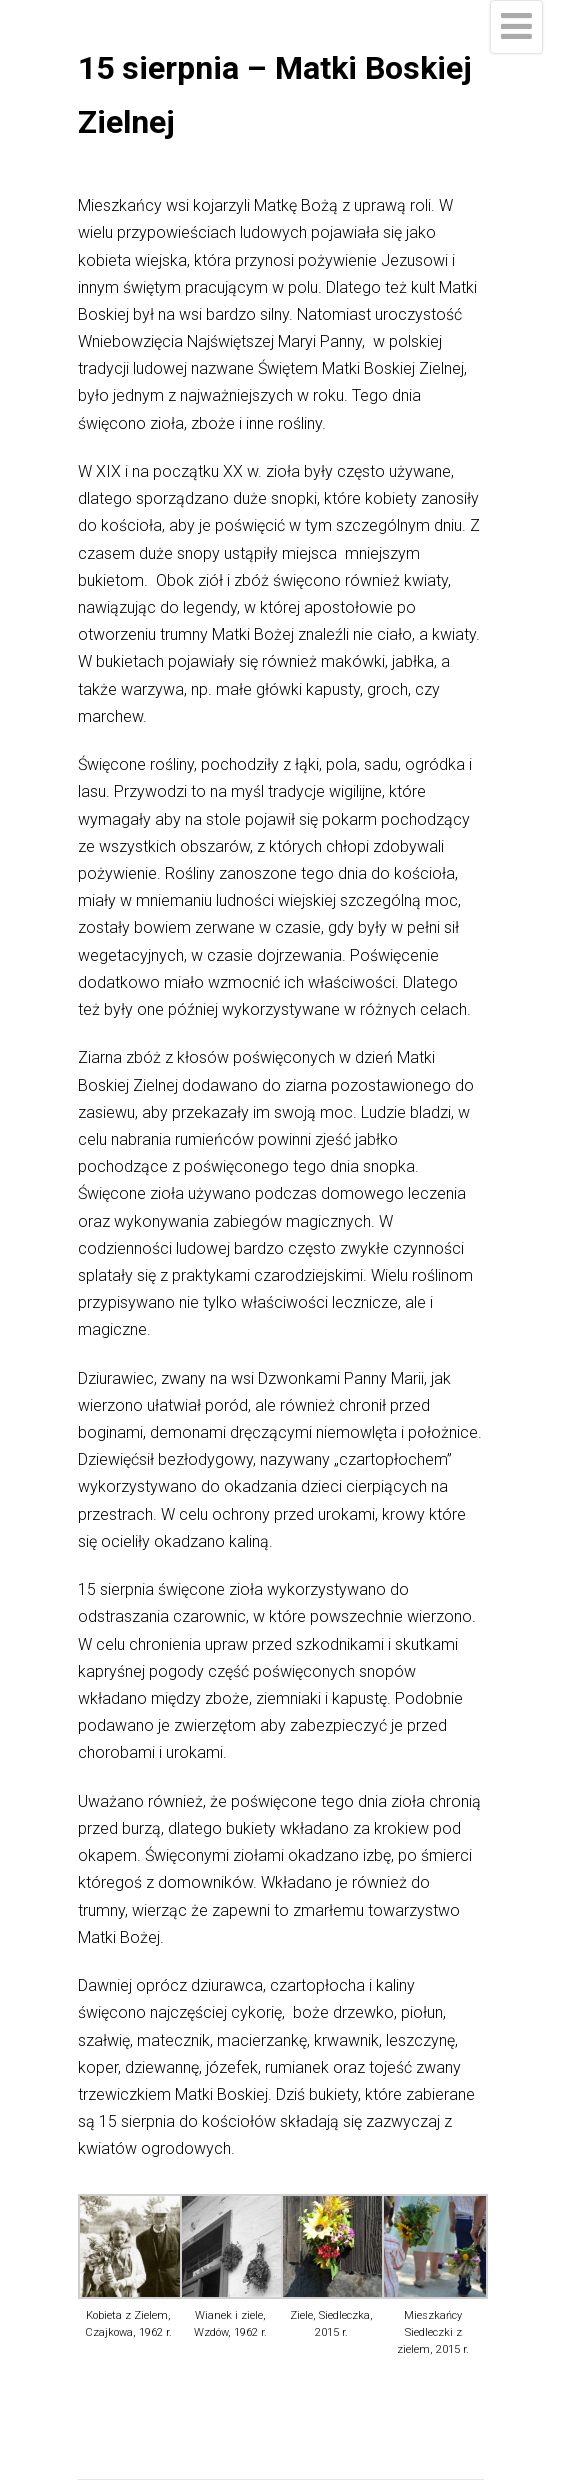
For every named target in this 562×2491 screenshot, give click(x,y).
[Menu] (516, 27)
